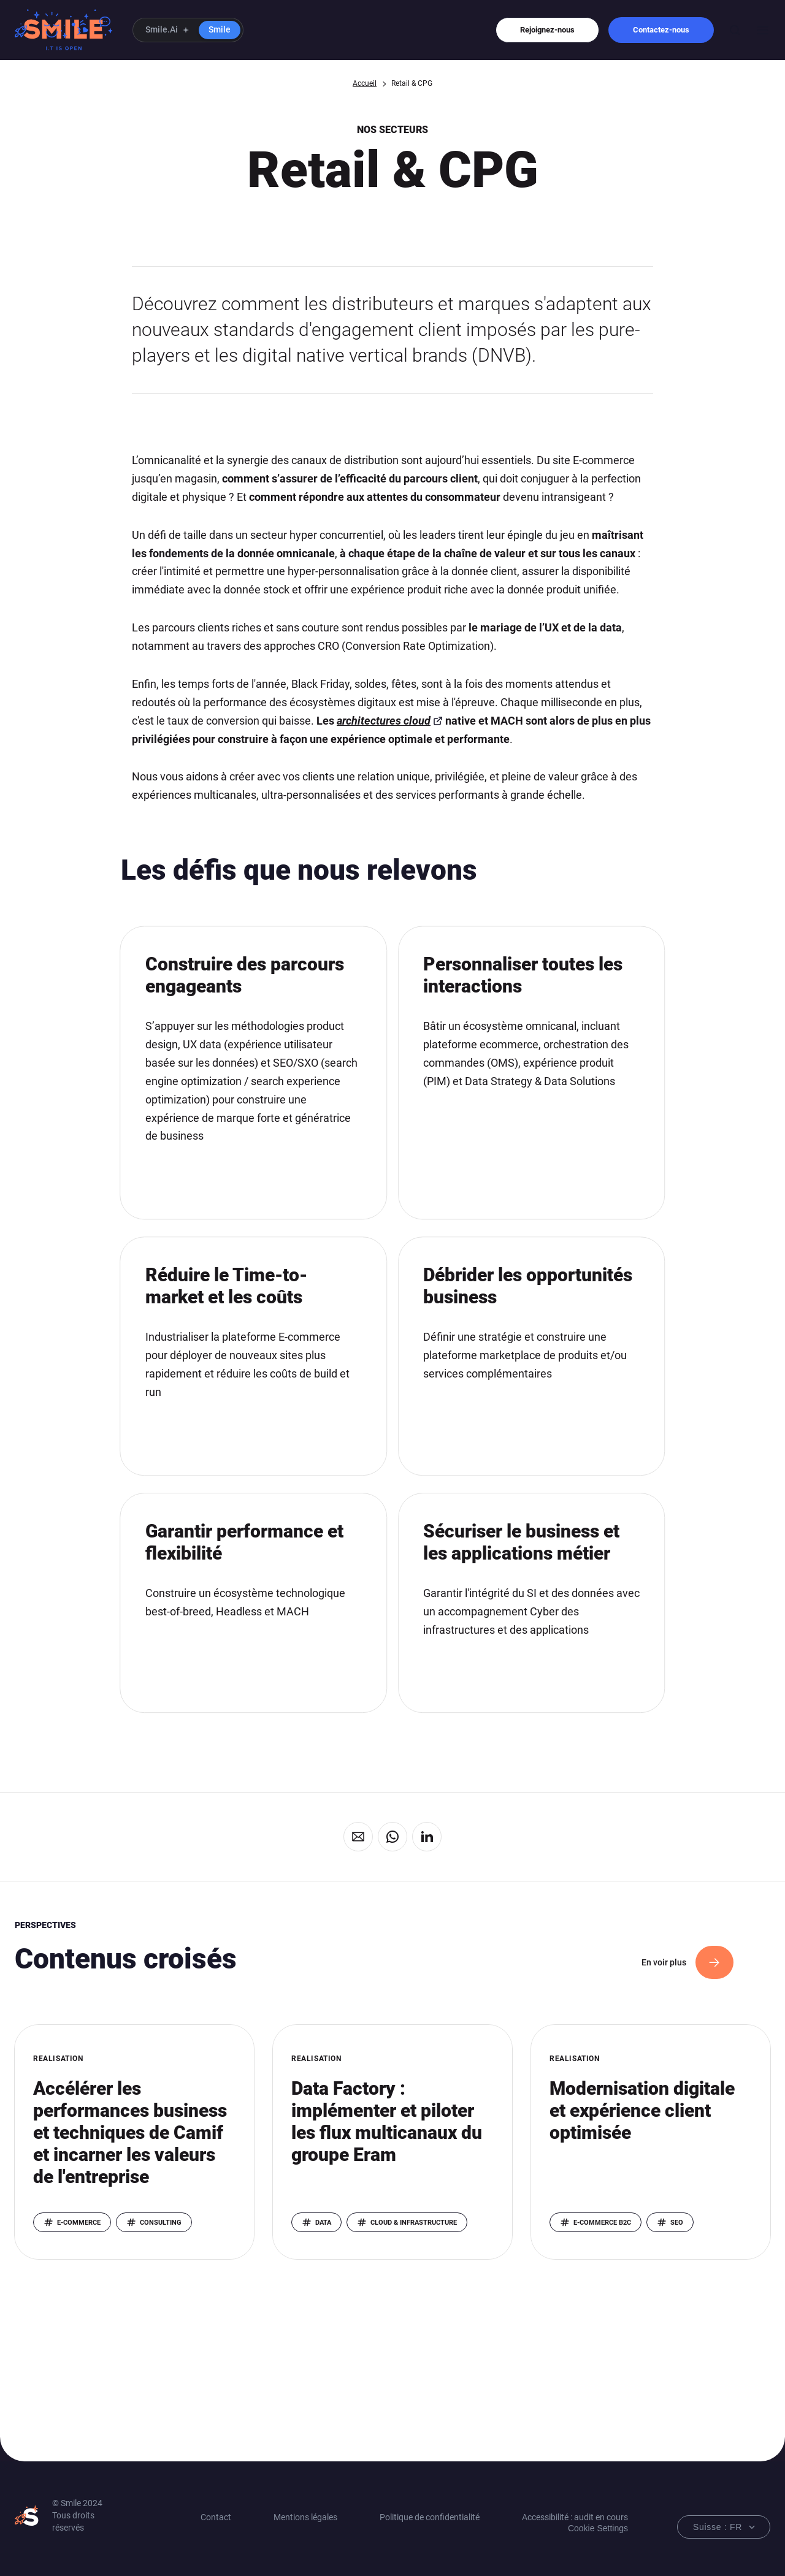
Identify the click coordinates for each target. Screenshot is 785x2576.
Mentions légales (305, 2517)
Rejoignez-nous (547, 29)
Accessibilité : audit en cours (575, 2517)
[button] (187, 30)
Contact (216, 2517)
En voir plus (663, 1962)
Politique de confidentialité (430, 2517)
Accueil (365, 83)
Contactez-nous (661, 29)
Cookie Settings (598, 2528)
